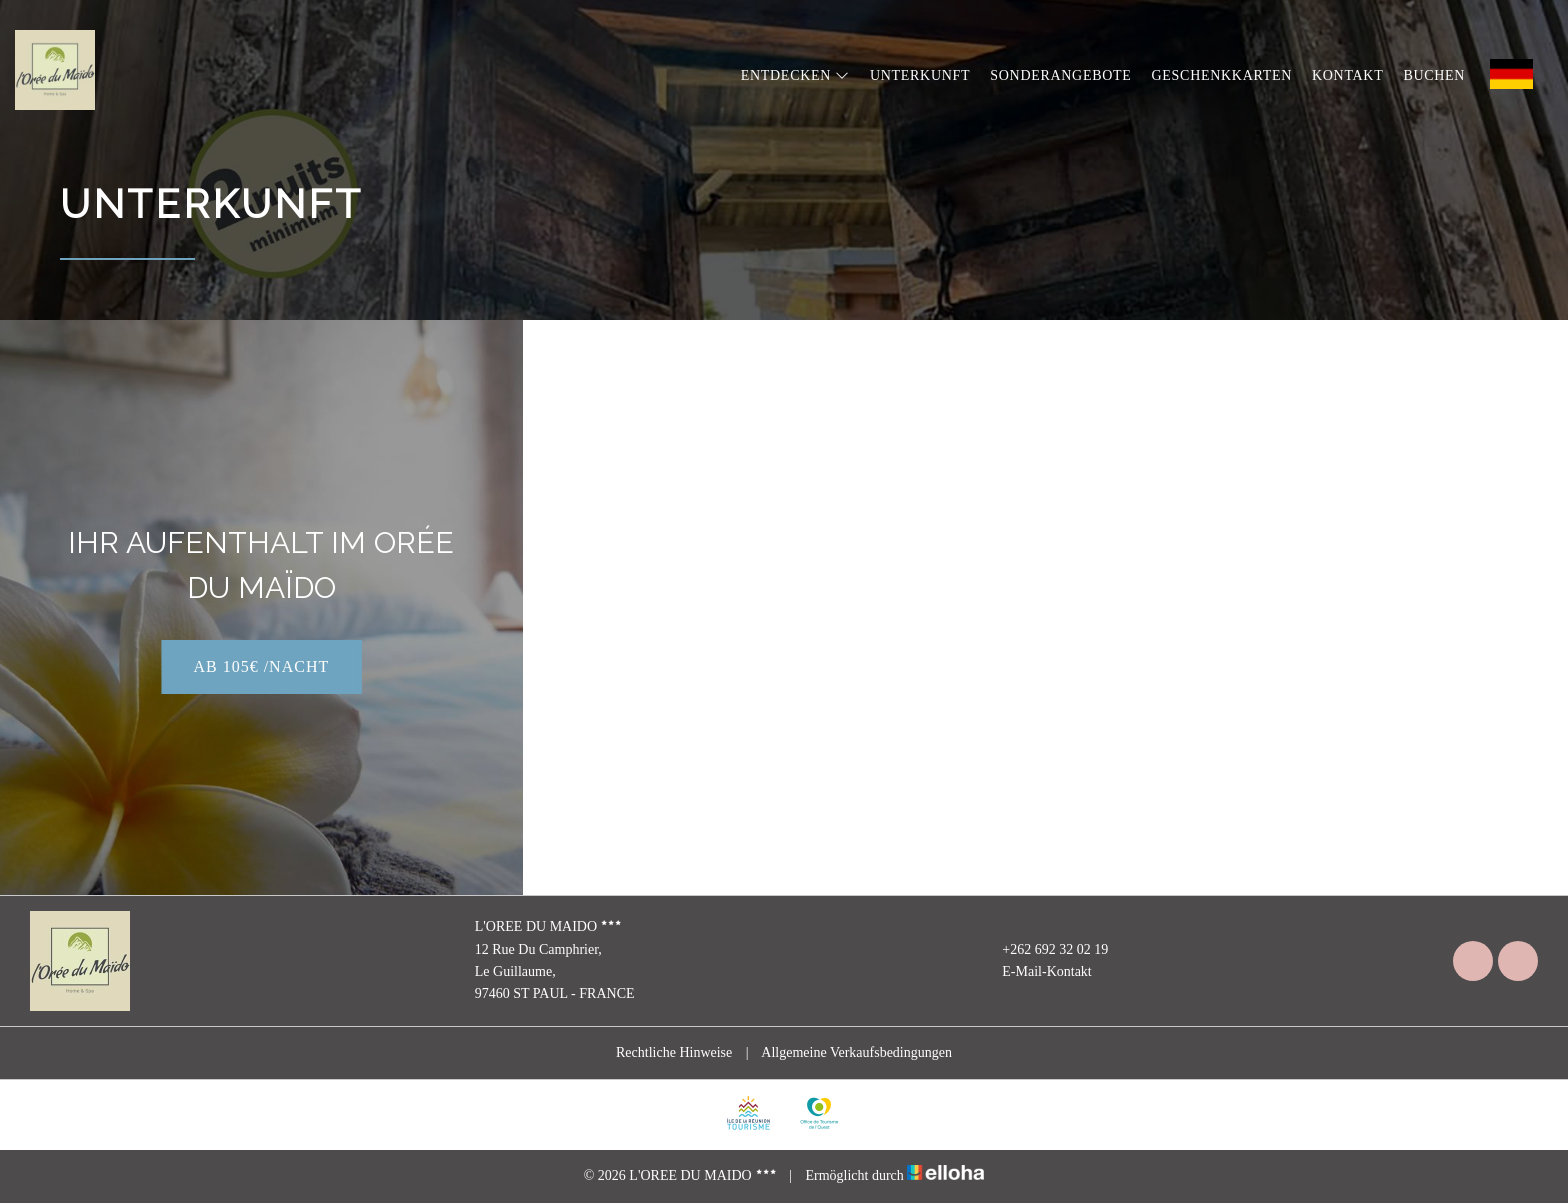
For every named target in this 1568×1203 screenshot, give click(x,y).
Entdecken (795, 75)
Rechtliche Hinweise (674, 1052)
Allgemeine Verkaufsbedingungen (856, 1052)
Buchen (1434, 75)
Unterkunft (920, 75)
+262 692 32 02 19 (1043, 950)
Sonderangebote (1060, 75)
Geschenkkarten (1222, 75)
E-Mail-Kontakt (1035, 972)
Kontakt (1347, 75)
